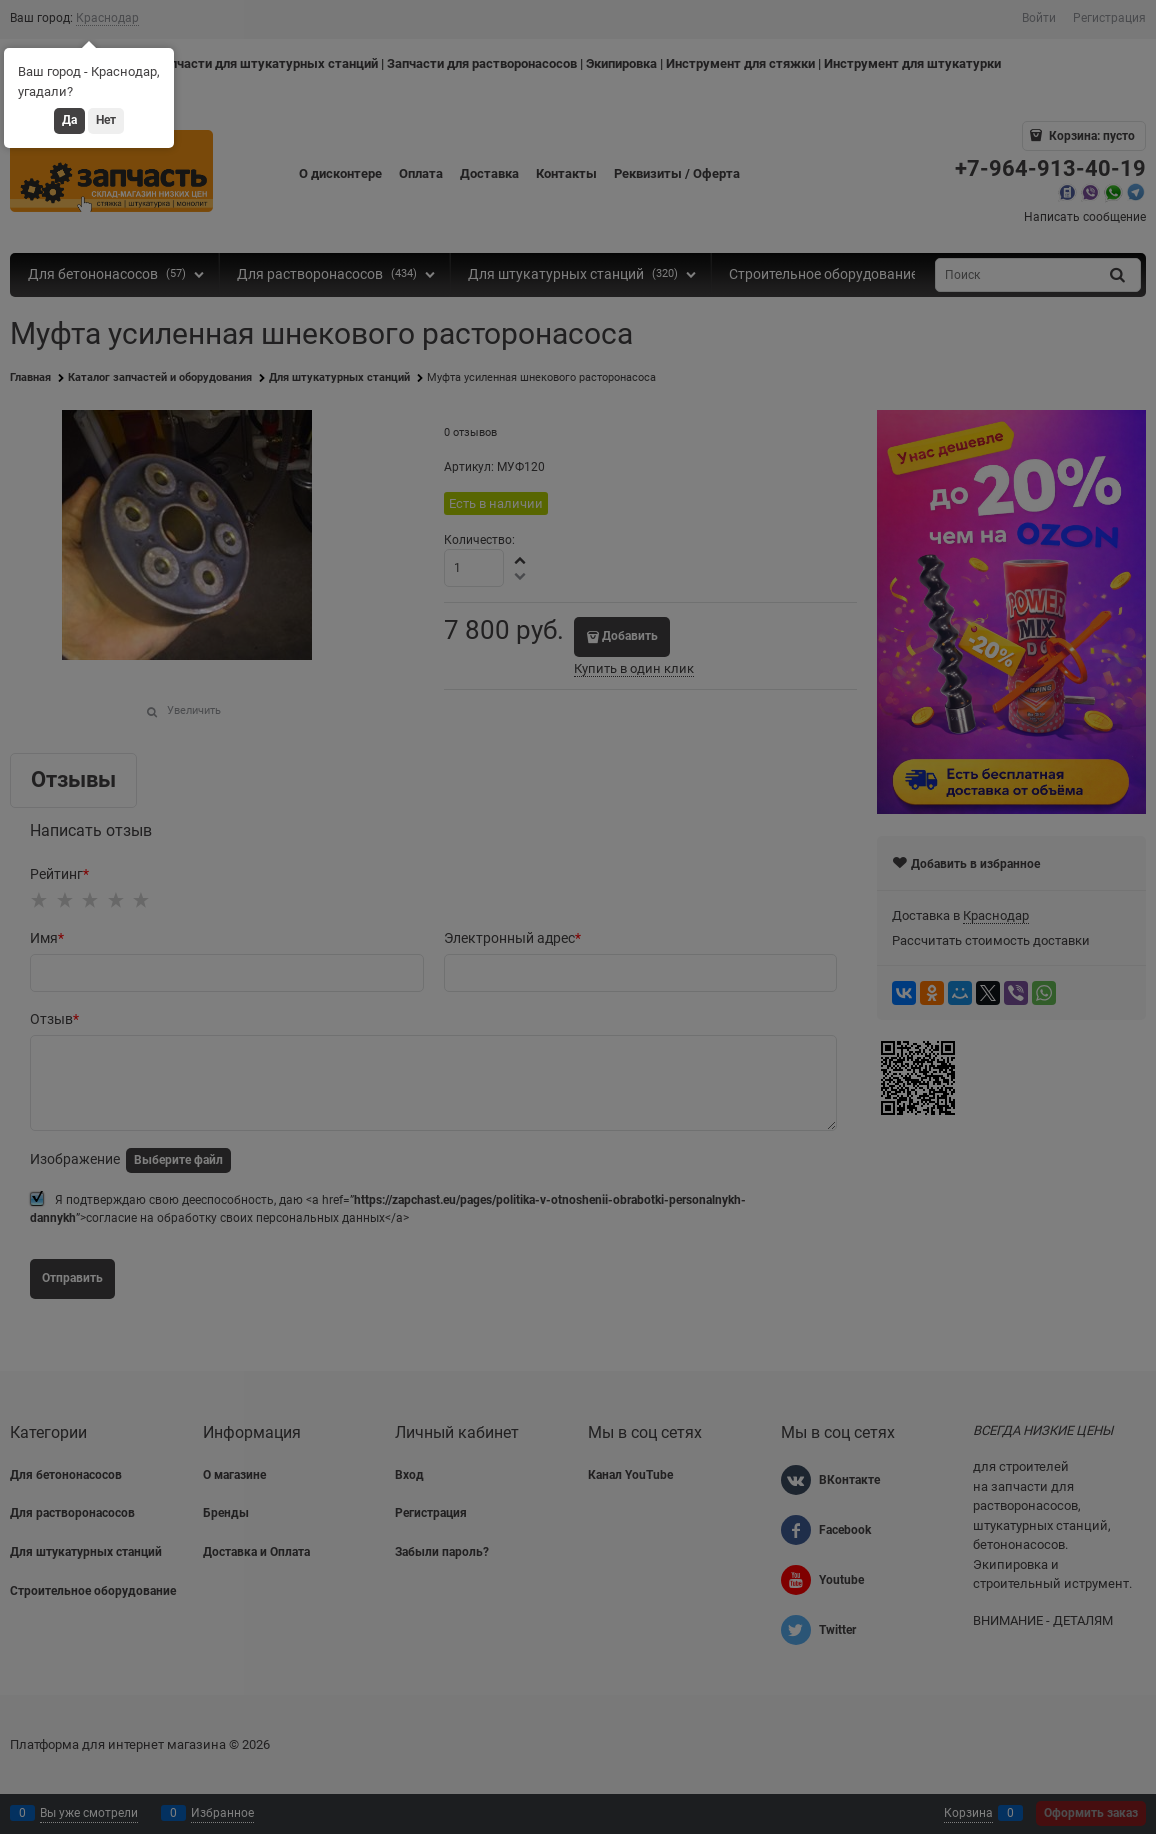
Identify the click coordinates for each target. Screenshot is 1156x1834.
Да (69, 120)
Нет (106, 120)
